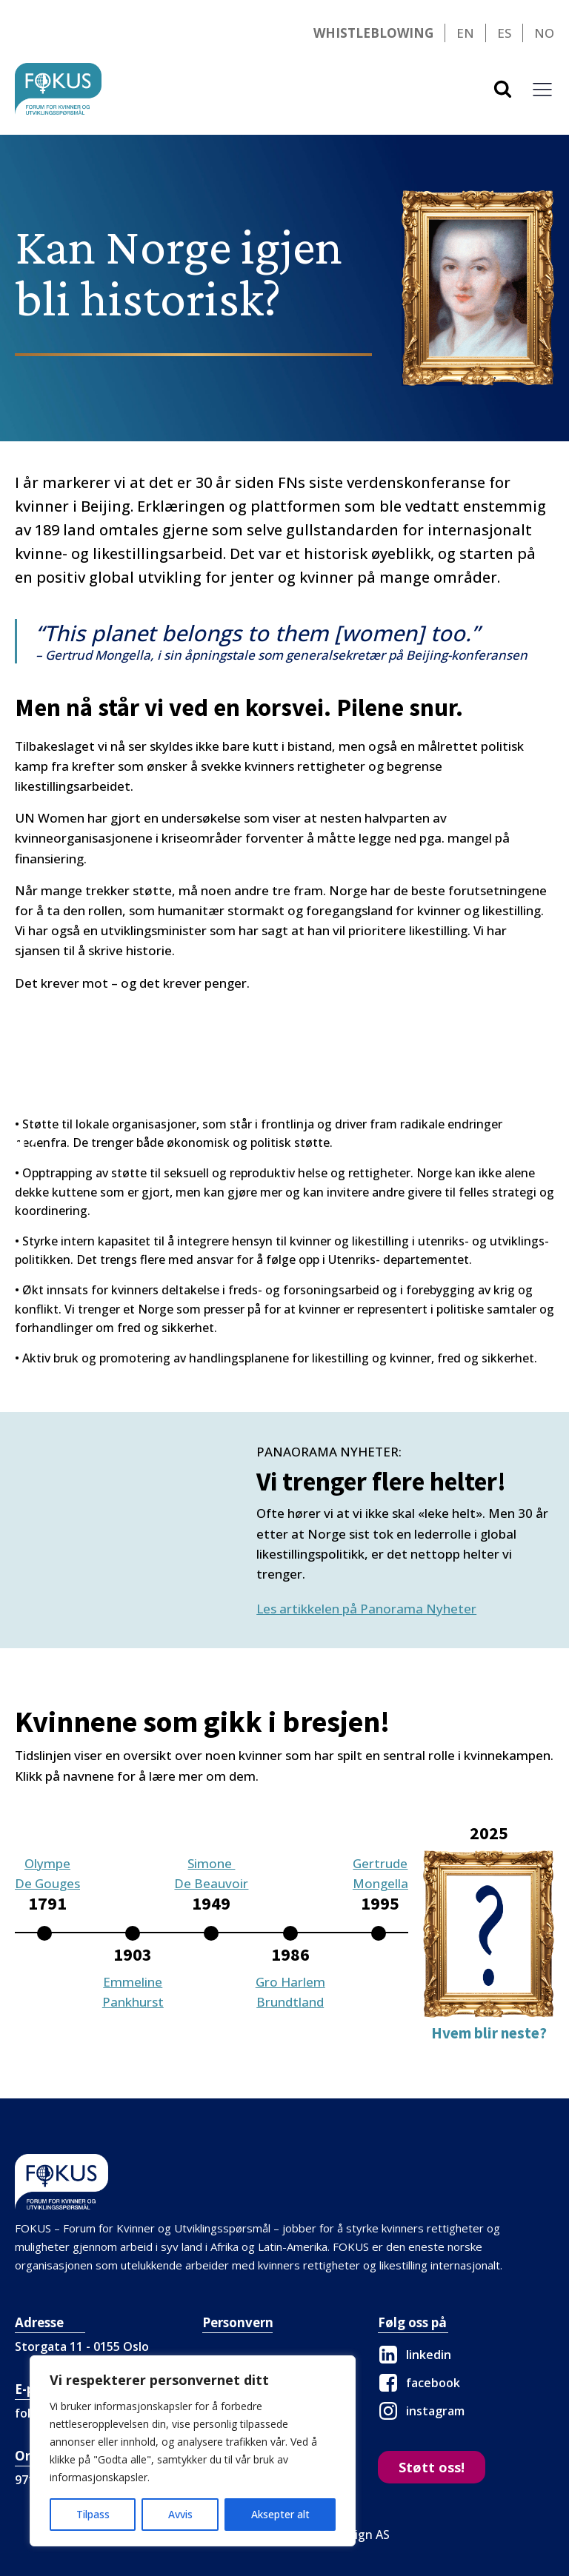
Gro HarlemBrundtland (290, 1991)
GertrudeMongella (380, 1873)
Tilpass (93, 2514)
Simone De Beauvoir (211, 1873)
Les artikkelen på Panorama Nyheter (366, 1608)
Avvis (180, 2514)
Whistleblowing (373, 32)
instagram (435, 2411)
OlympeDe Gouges (47, 1873)
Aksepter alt (280, 2514)
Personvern (237, 2322)
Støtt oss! (432, 2467)
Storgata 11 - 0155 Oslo (82, 2346)
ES (504, 32)
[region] (193, 2450)
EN (465, 32)
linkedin (428, 2354)
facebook (433, 2383)
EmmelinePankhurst (133, 1991)
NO (544, 32)
